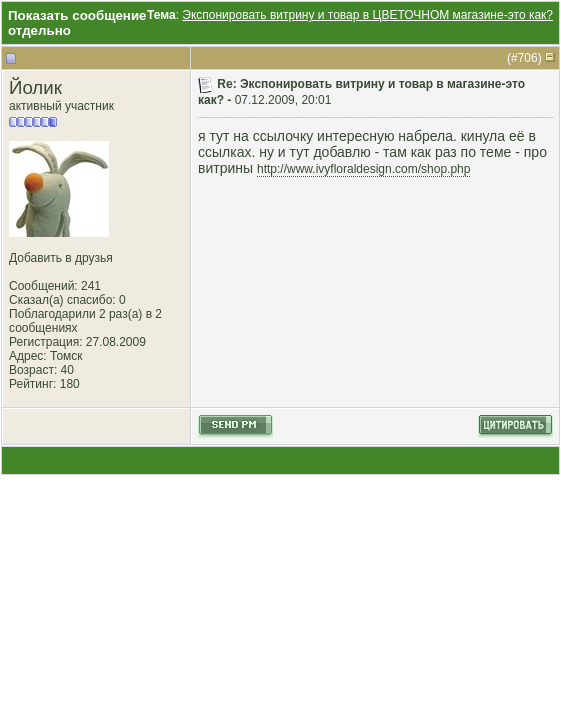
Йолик (35, 87)
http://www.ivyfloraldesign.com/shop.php (363, 169)
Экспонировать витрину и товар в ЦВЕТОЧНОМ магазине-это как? (367, 15)
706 (528, 58)
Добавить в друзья (61, 258)
